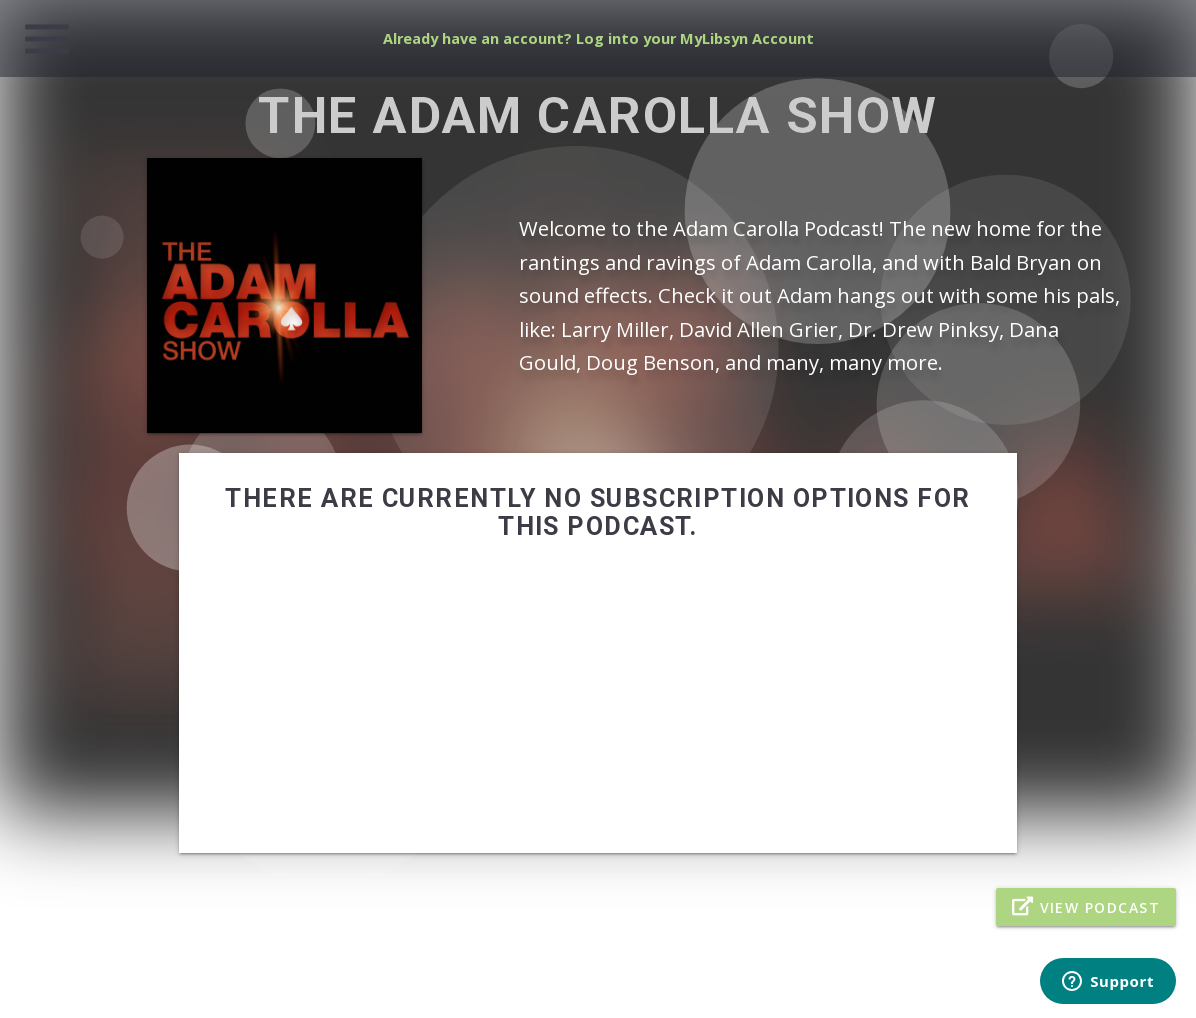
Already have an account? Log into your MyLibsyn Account (598, 38)
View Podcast (1086, 906)
